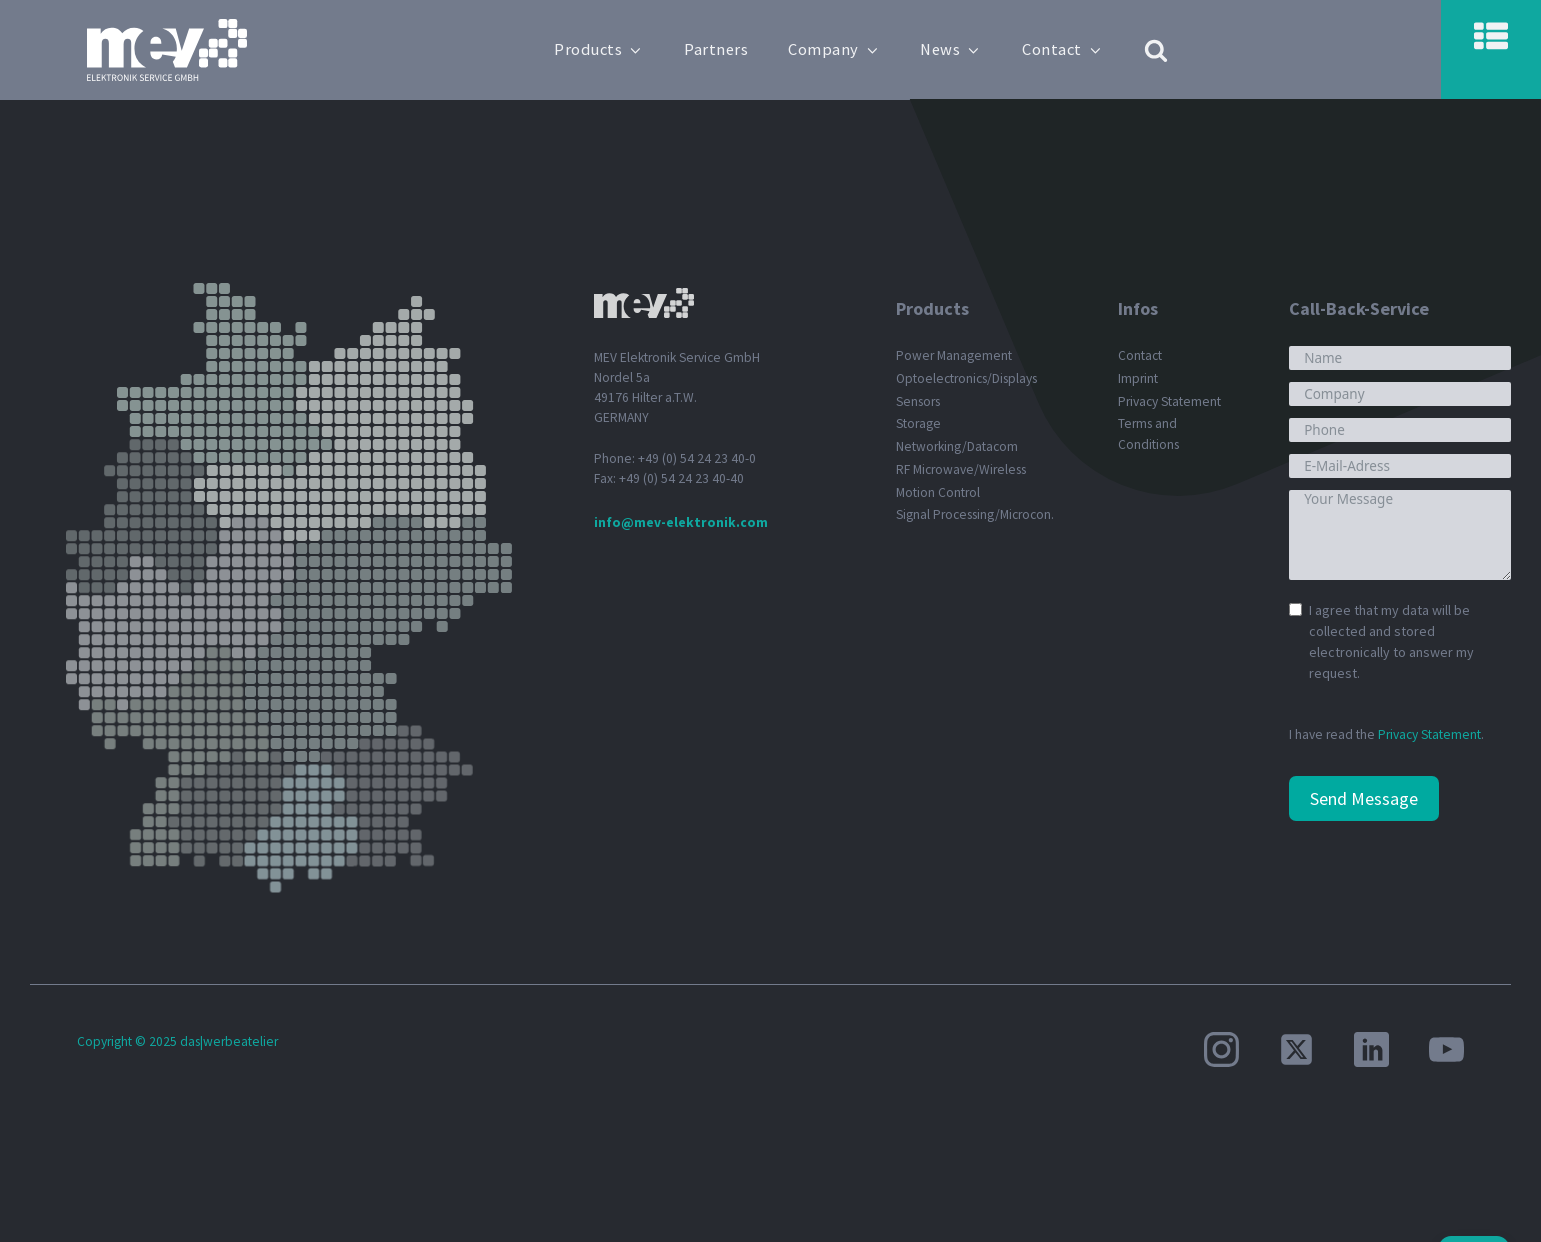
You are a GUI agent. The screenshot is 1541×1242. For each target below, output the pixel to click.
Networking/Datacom (957, 446)
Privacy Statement (1169, 401)
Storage (918, 423)
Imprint (1138, 378)
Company (836, 49)
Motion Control (938, 492)
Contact (1064, 49)
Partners (718, 49)
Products (601, 49)
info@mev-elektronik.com (681, 522)
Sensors (918, 401)
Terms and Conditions (1148, 433)
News (953, 49)
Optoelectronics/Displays (966, 378)
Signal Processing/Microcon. (975, 514)
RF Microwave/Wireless (961, 469)
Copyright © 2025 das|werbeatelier (177, 1041)
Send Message (1364, 798)
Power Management (954, 355)
